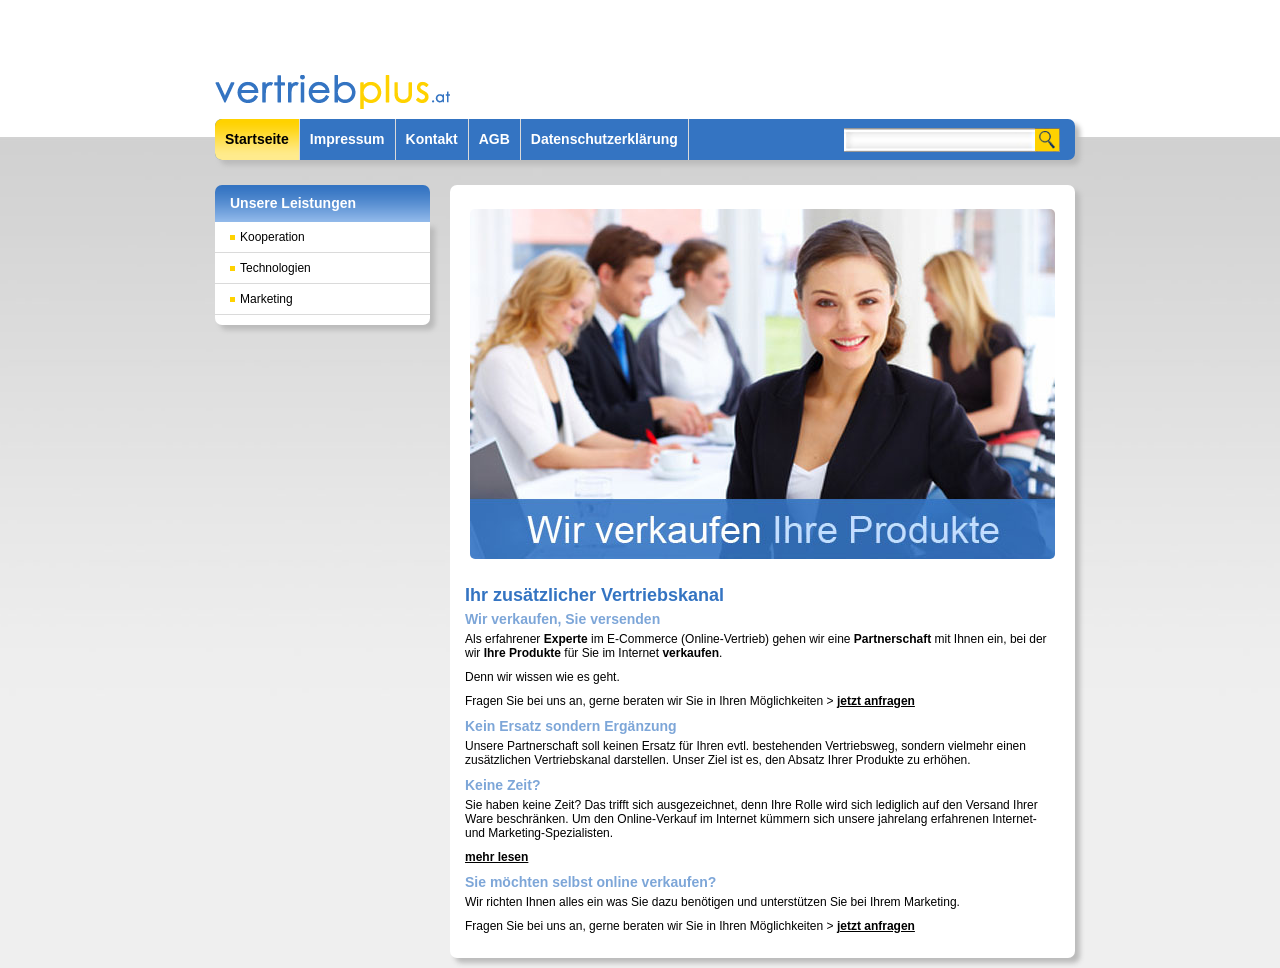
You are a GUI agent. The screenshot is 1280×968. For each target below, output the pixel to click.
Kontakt (432, 139)
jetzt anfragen (876, 701)
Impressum (347, 139)
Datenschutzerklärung (604, 139)
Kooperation (272, 237)
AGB (494, 139)
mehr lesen (496, 857)
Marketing (266, 299)
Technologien (275, 268)
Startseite (257, 139)
